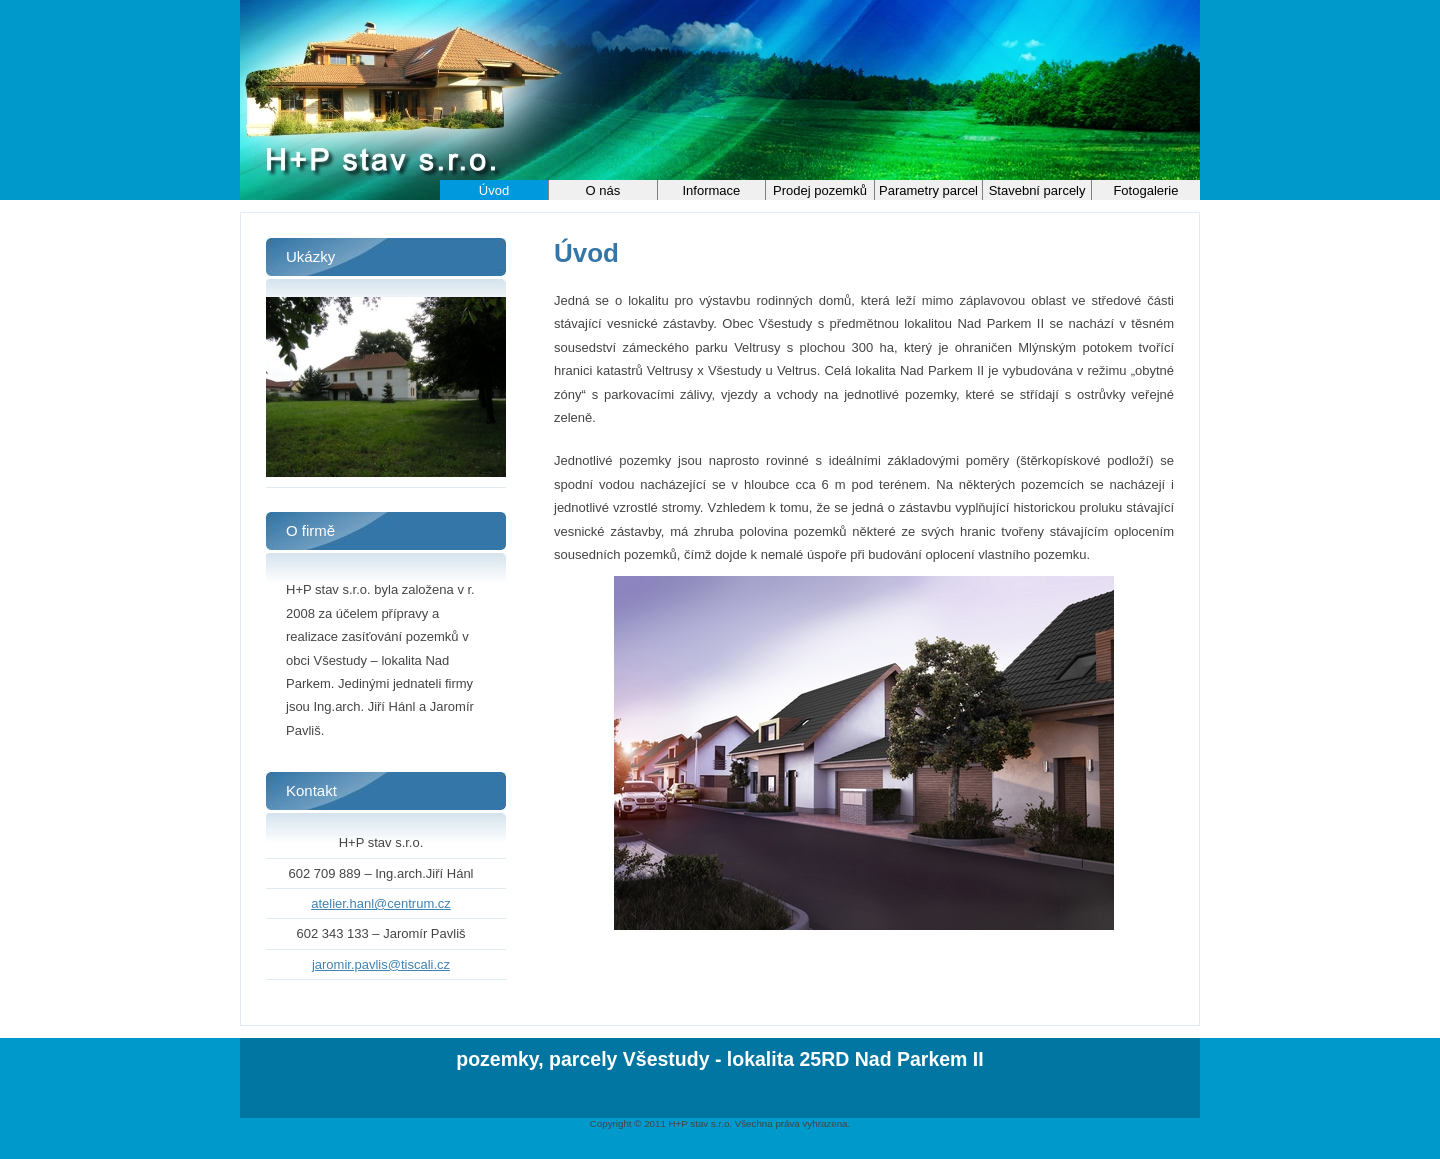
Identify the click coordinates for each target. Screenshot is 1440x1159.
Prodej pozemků (820, 190)
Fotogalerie (1145, 190)
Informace (712, 190)
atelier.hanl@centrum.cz (381, 903)
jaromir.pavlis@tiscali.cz (381, 964)
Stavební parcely (1037, 190)
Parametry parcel (928, 190)
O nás (603, 190)
